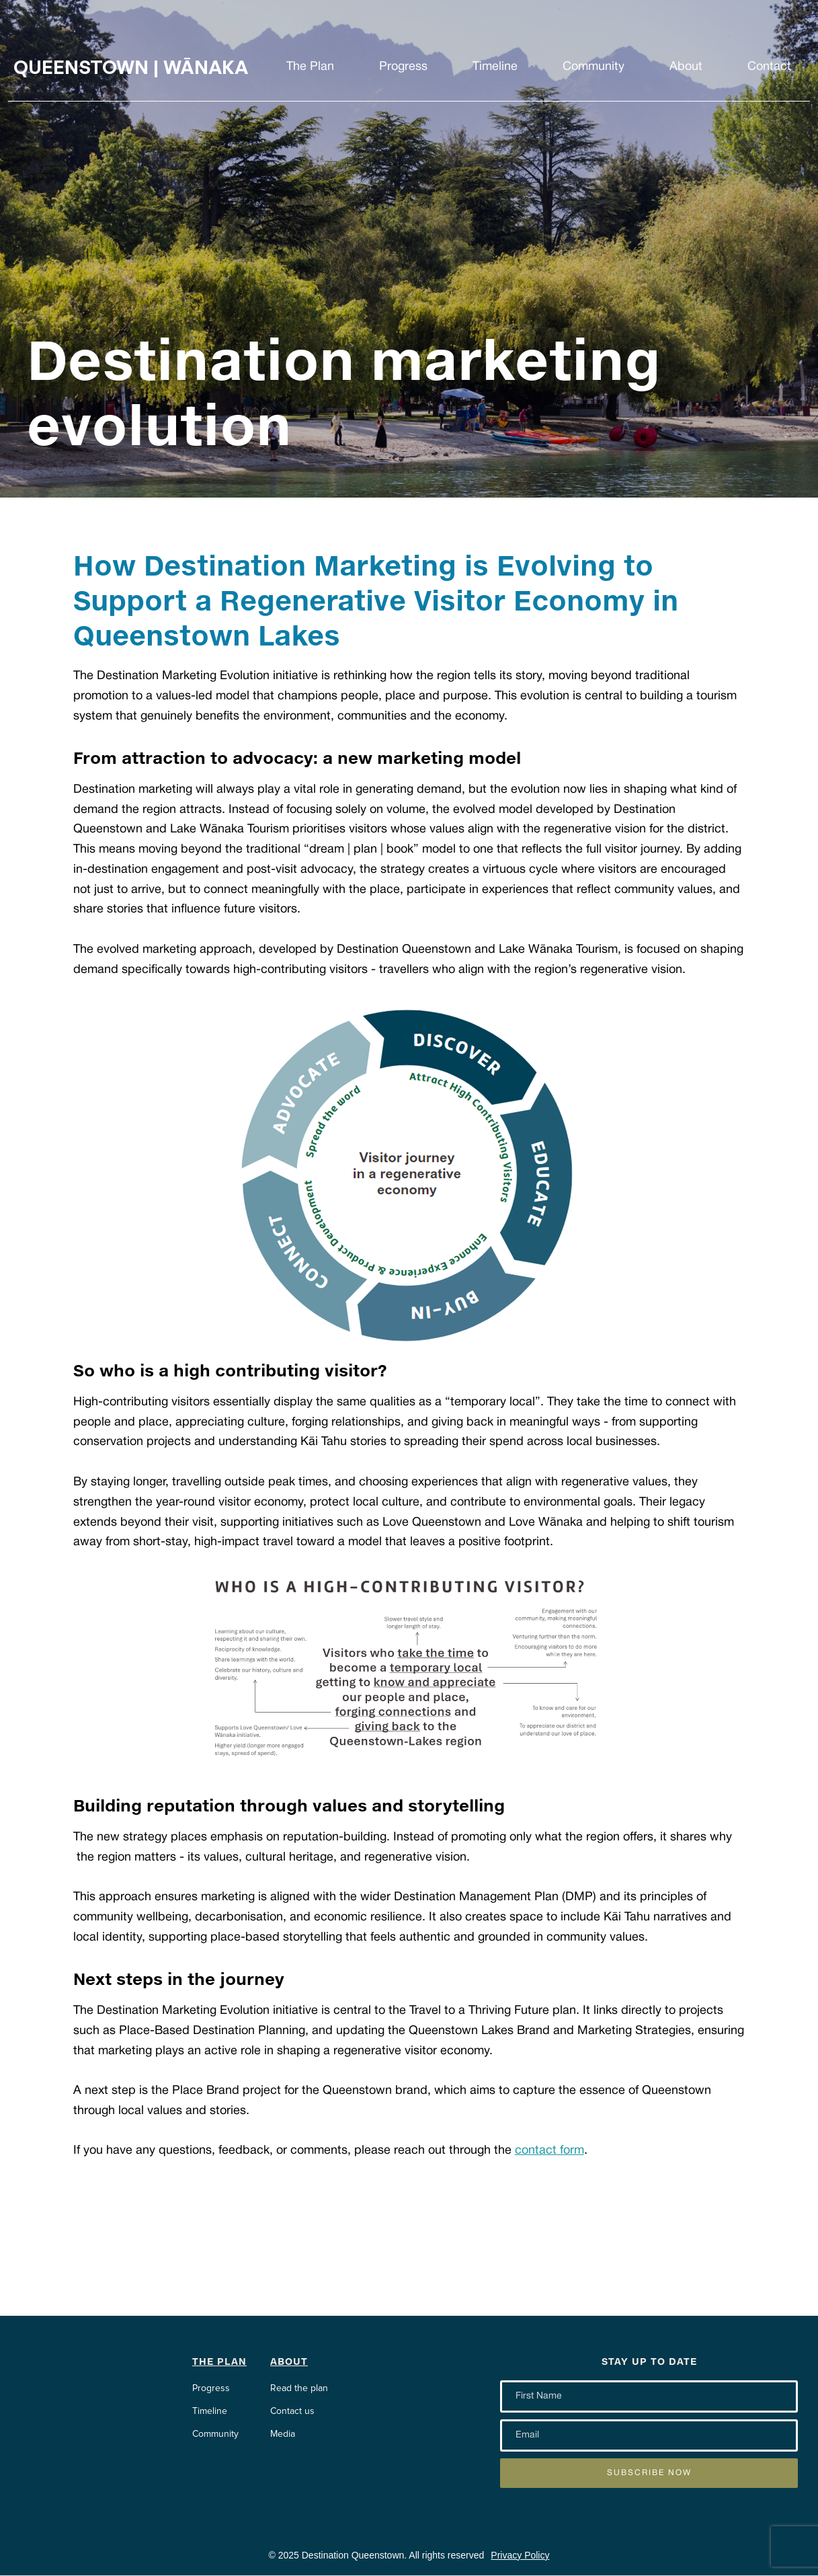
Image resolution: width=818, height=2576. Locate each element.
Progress (403, 67)
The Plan (310, 67)
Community (593, 67)
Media (282, 2434)
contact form (549, 2150)
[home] (141, 67)
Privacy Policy (520, 2555)
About (685, 67)
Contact (769, 67)
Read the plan (299, 2388)
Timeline (495, 67)
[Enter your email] (649, 2396)
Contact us (292, 2411)
